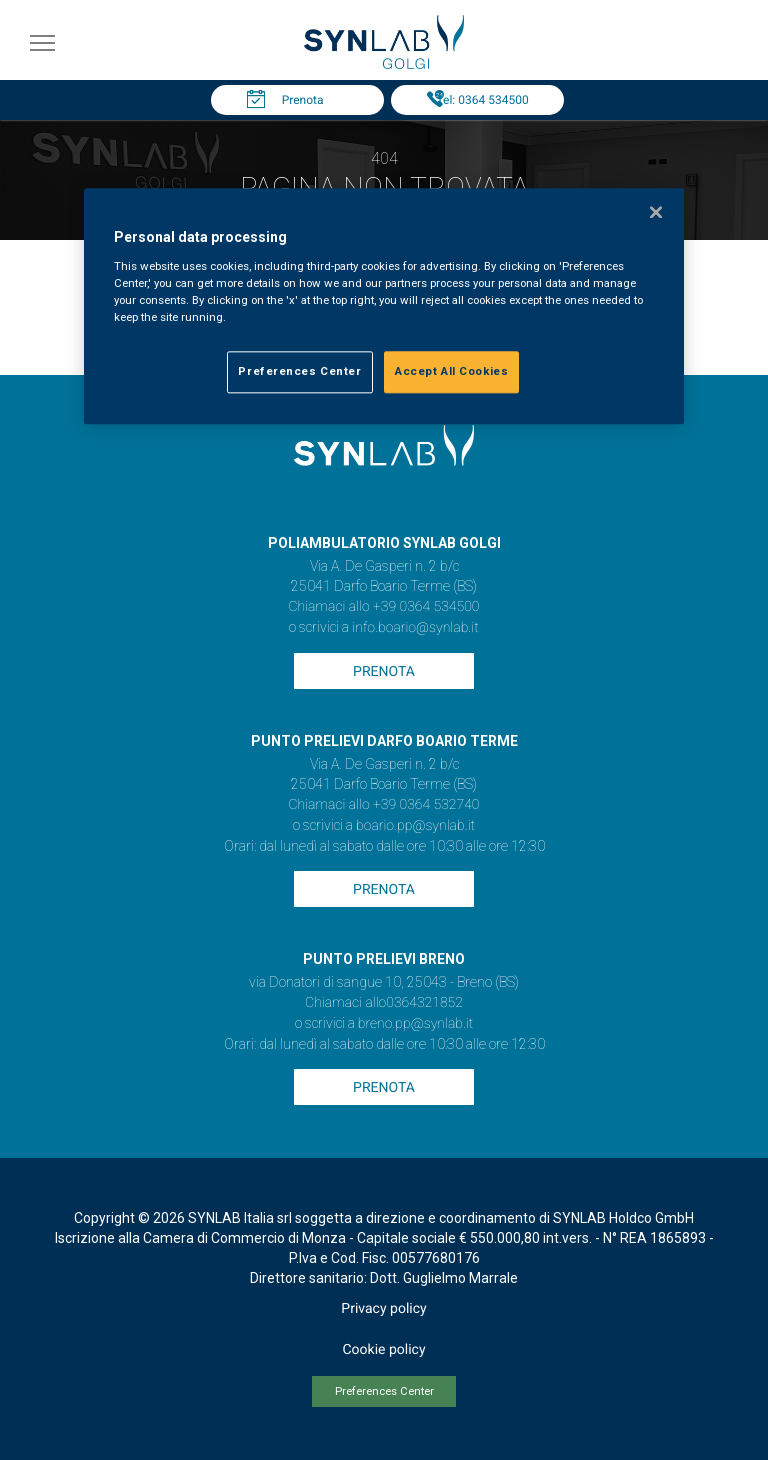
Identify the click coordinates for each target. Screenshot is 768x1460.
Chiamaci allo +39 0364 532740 (383, 805)
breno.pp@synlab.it (416, 1024)
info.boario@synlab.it (415, 628)
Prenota (303, 100)
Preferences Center (384, 1391)
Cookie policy (383, 1350)
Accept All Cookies (451, 371)
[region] (384, 306)
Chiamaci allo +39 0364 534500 (383, 607)
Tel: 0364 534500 (482, 100)
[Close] (656, 212)
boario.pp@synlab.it (415, 826)
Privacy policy (383, 1309)
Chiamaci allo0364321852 (384, 1003)
